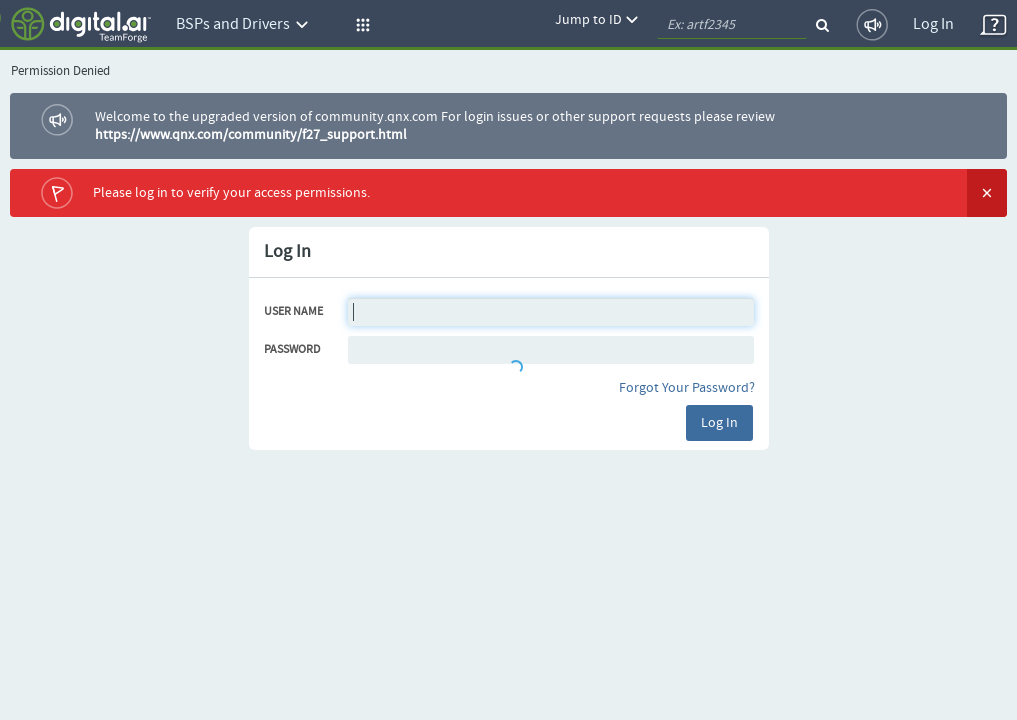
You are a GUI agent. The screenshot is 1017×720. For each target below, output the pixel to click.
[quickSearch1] (732, 25)
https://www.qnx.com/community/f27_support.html (251, 135)
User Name (293, 312)
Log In (933, 24)
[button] (360, 25)
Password (292, 350)
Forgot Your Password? (687, 388)
